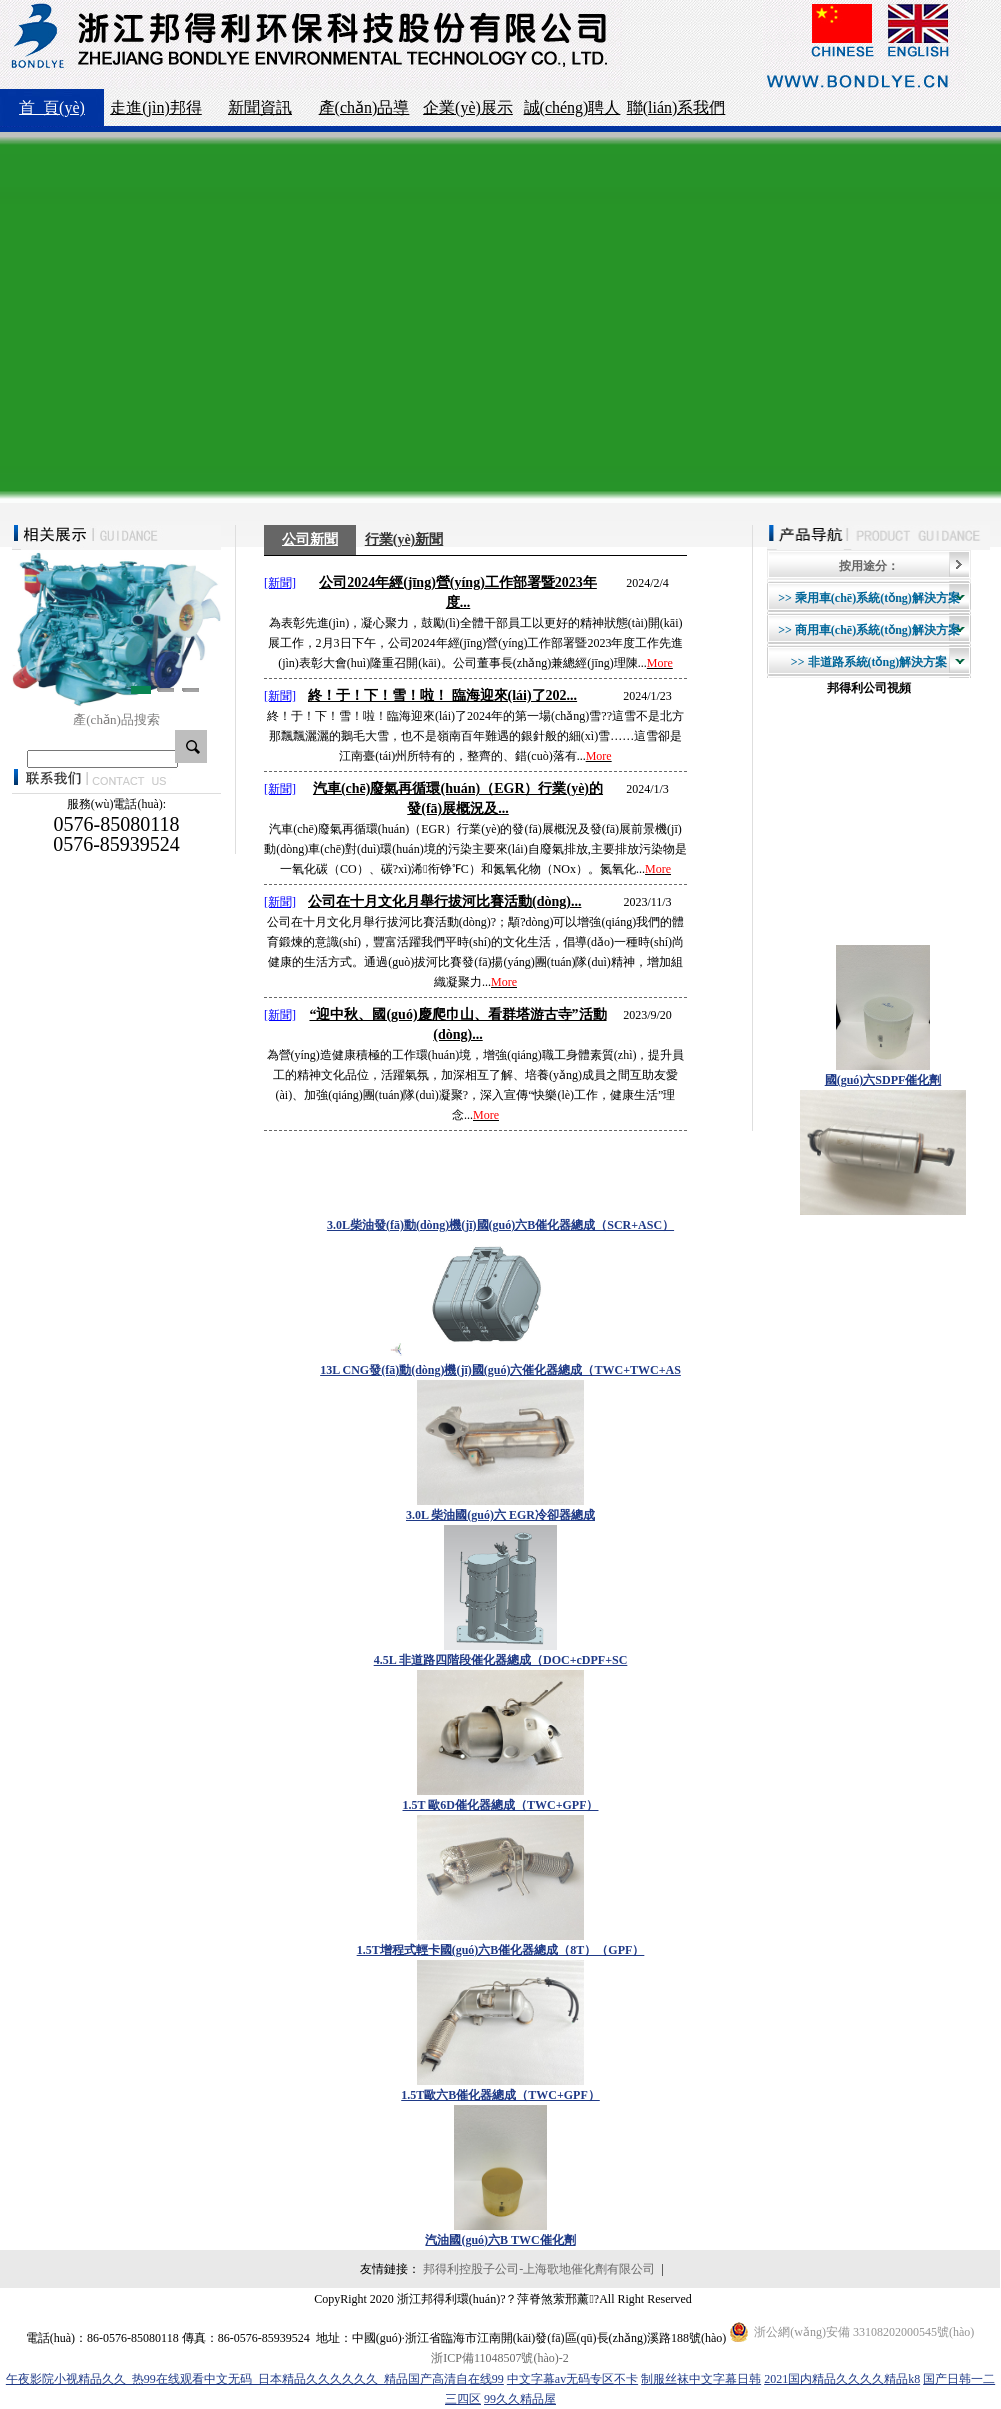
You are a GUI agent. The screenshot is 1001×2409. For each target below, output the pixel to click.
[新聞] (280, 583)
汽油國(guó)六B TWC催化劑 (500, 2240)
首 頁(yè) (52, 107)
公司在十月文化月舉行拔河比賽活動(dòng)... (444, 901)
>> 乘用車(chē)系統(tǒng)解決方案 (869, 598)
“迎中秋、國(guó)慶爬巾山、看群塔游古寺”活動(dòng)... (457, 1024)
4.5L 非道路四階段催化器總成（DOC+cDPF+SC (501, 1660)
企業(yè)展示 (468, 107)
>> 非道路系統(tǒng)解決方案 (869, 662)
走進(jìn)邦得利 (156, 112)
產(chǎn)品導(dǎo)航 (364, 112)
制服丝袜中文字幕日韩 (701, 2379)
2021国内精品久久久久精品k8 (842, 2379)
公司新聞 (310, 539)
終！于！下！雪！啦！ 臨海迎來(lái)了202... (442, 695)
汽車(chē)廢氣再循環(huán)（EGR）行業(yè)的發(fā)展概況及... (458, 798)
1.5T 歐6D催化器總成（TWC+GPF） (501, 1805)
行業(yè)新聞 (404, 539)
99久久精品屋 (520, 2399)
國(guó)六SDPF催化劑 (883, 1080)
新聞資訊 (260, 107)
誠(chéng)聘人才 (572, 112)
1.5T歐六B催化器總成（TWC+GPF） (500, 2095)
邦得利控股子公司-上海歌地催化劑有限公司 (539, 2269)
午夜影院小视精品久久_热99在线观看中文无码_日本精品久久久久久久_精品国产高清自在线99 (255, 2379)
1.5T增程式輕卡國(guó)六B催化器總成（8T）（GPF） (501, 1950)
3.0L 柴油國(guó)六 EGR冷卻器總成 (500, 1515)
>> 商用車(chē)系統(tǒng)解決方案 (869, 630)
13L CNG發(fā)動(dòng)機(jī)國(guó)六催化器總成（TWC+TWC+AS (500, 1370)
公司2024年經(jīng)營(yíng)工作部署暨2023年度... (458, 592)
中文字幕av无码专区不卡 (572, 2379)
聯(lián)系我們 (676, 107)
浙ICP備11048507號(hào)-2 (500, 2358)
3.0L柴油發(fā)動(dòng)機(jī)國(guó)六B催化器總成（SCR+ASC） (500, 1225)
